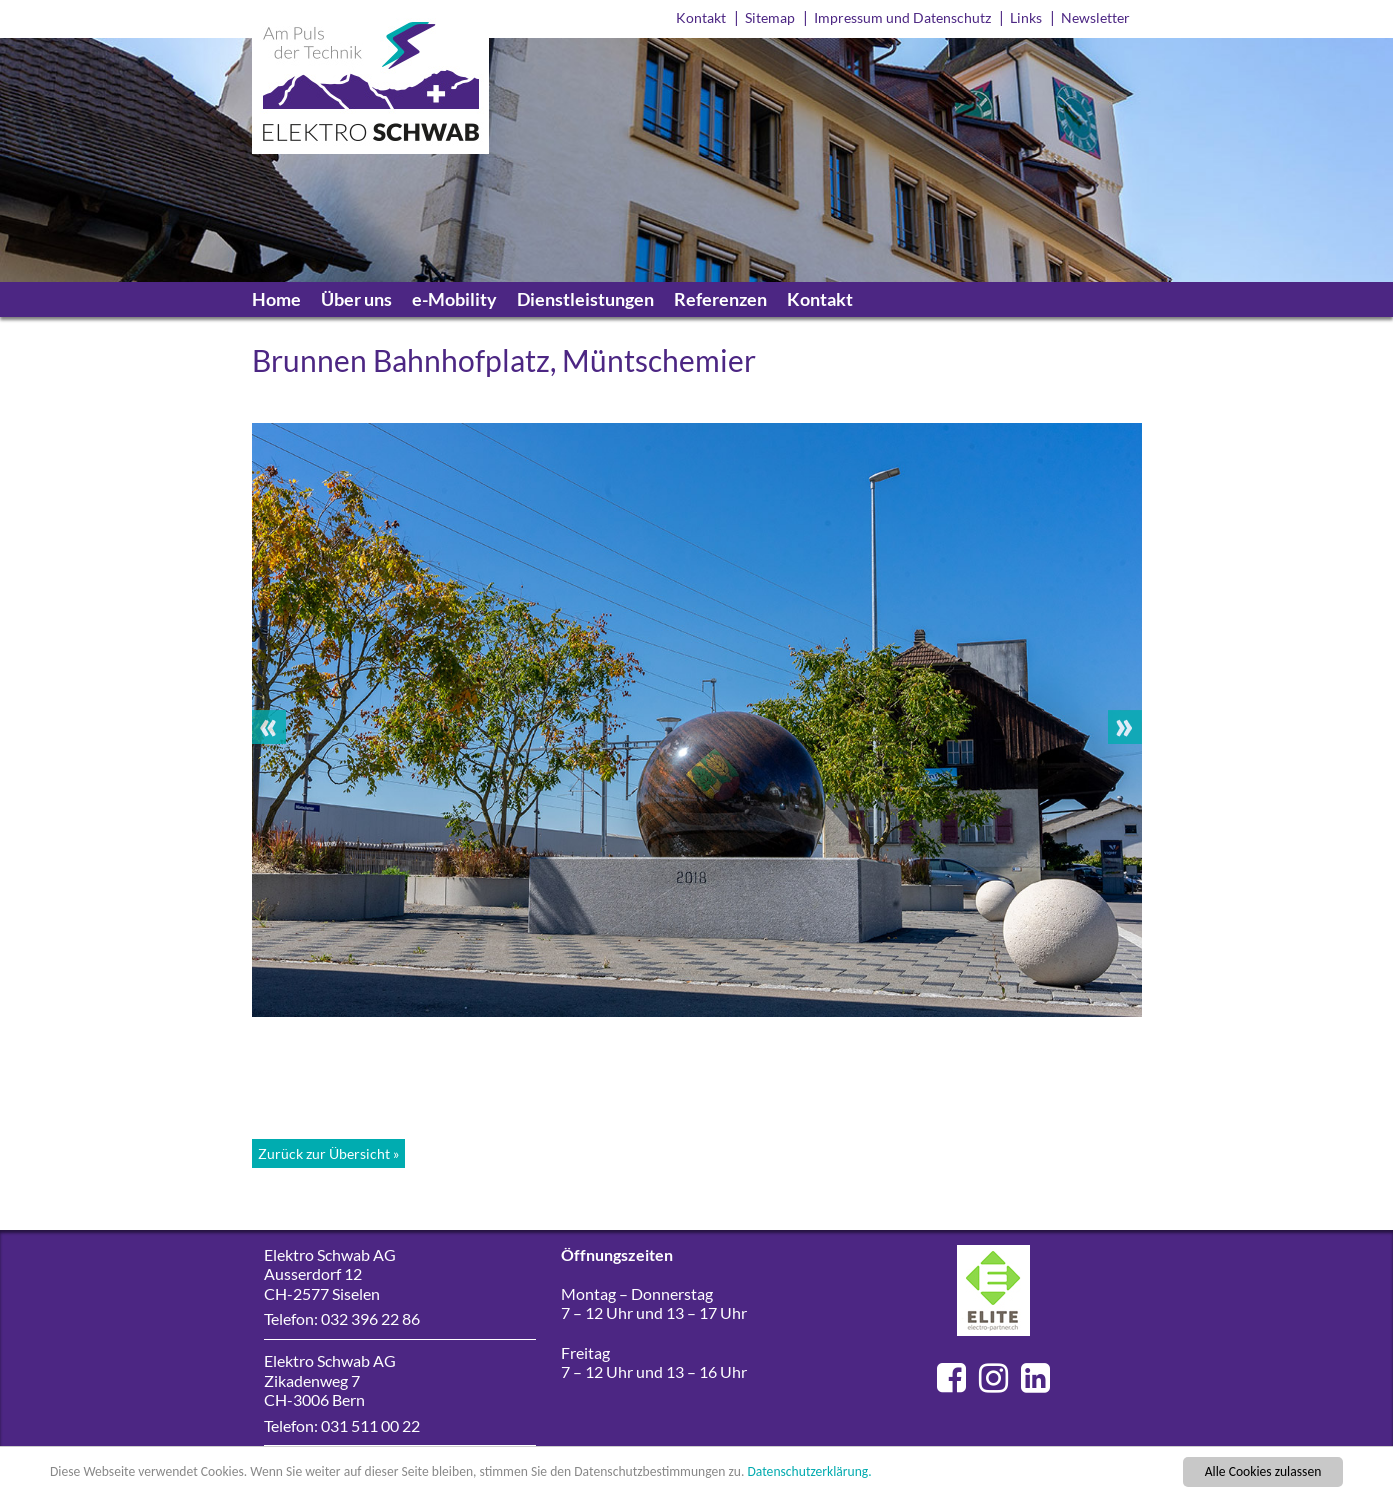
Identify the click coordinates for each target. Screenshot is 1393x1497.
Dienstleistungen (585, 299)
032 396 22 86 (370, 1318)
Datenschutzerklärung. (809, 1473)
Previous (269, 727)
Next (1125, 727)
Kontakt (701, 17)
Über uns (356, 299)
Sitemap (770, 17)
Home (276, 299)
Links (1026, 17)
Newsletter (1095, 17)
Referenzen (720, 299)
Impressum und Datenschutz (902, 17)
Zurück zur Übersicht (324, 1153)
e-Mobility (454, 299)
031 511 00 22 (370, 1425)
